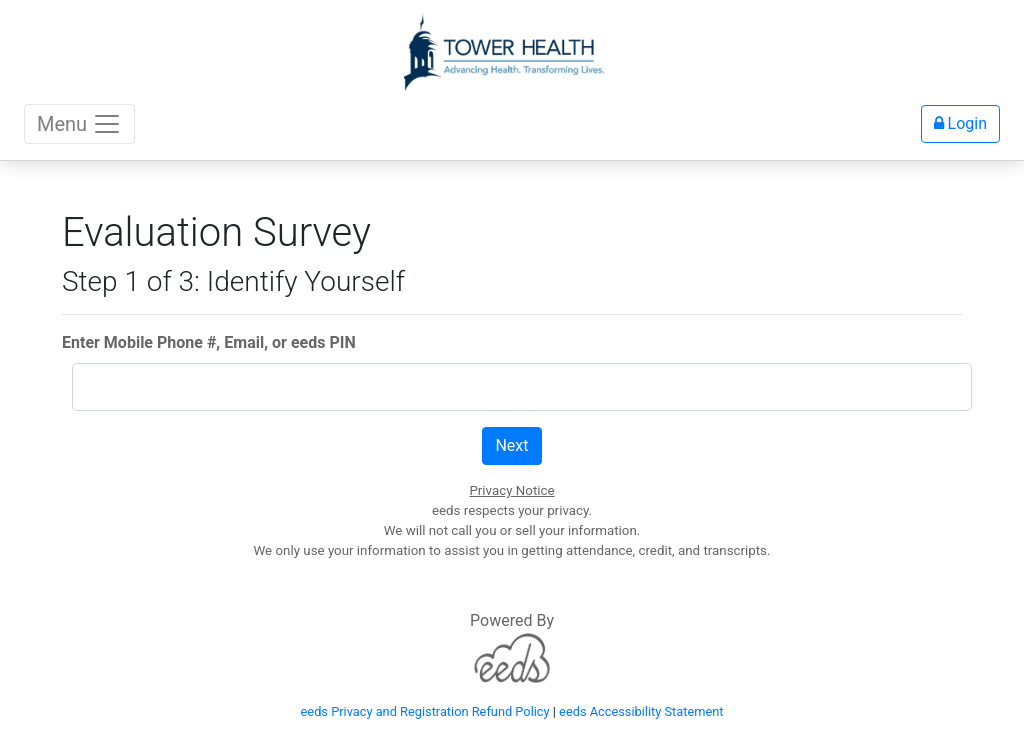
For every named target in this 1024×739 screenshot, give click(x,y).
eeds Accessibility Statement (641, 711)
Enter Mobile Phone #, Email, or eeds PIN (209, 342)
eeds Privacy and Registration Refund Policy (425, 711)
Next (511, 445)
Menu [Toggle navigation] (79, 124)
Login (960, 123)
